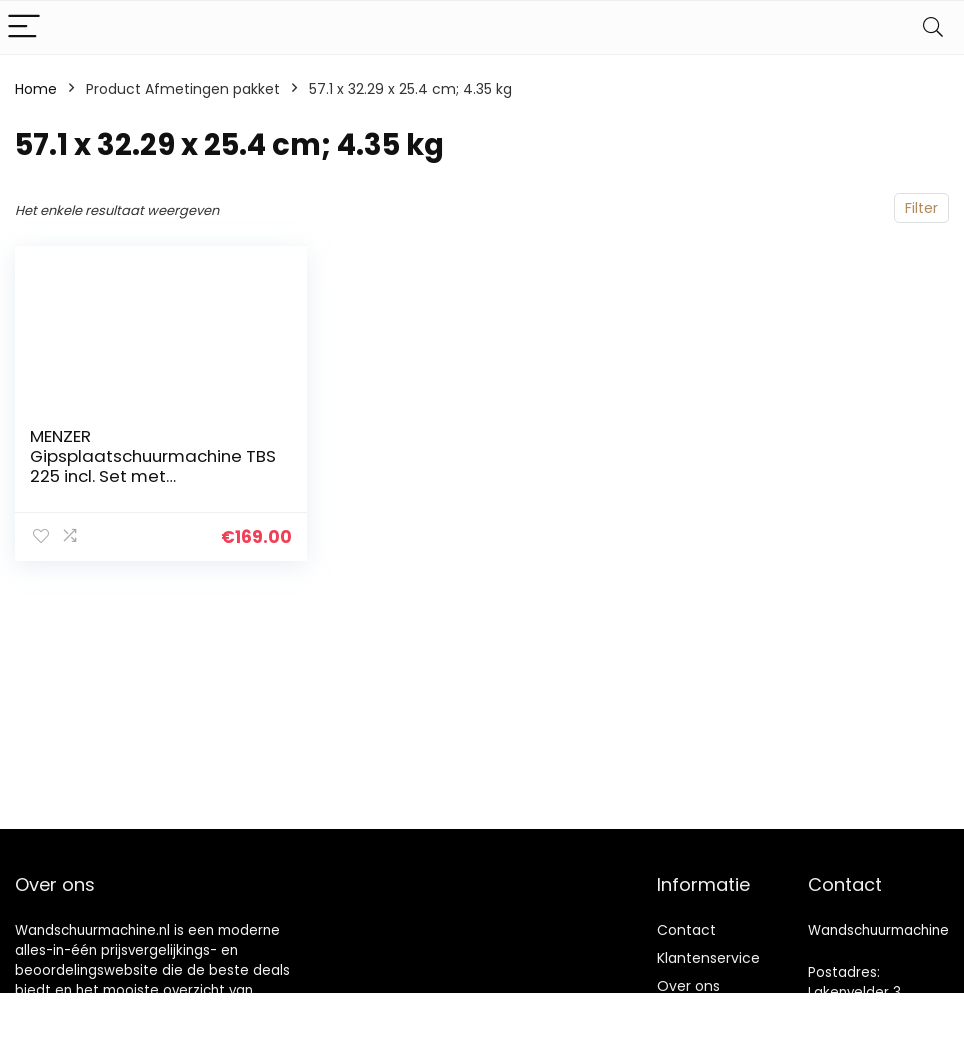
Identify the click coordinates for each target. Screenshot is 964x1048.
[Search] (933, 27)
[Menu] (24, 27)
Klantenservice (708, 958)
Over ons (688, 986)
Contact (686, 930)
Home (36, 89)
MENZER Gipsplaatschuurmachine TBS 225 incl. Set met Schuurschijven (153, 466)
